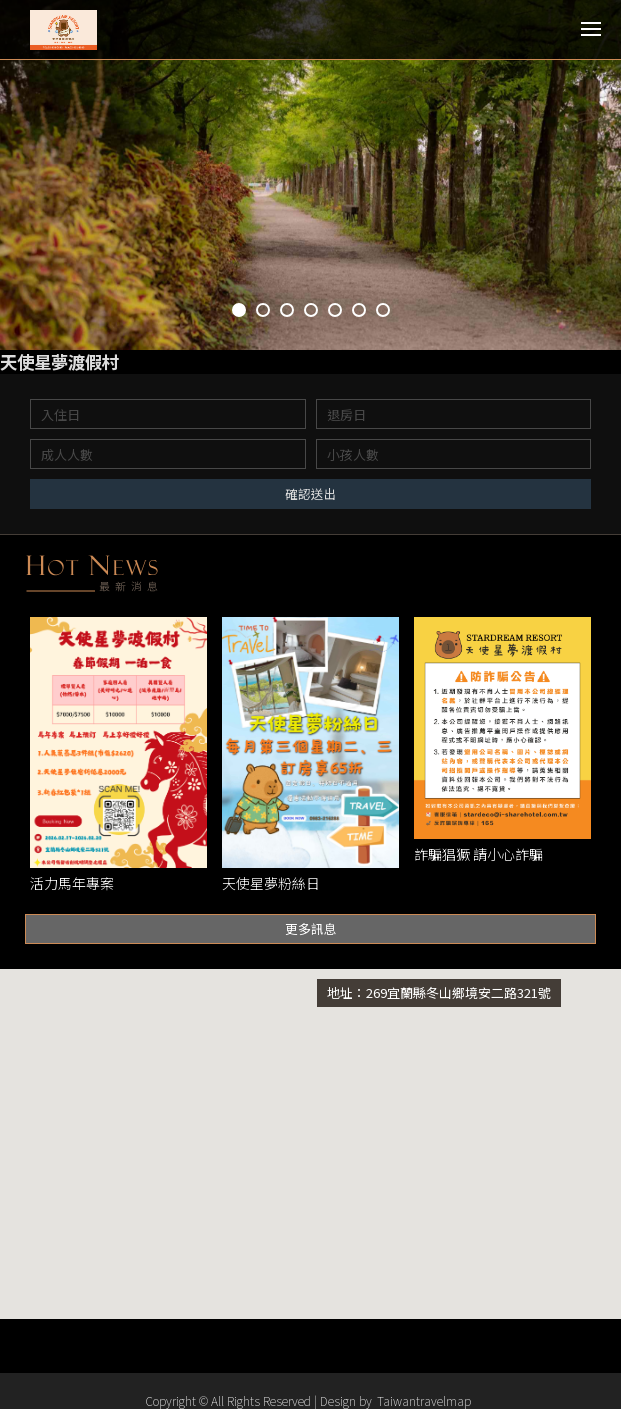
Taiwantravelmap (424, 1400)
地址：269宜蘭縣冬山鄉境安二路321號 (439, 993)
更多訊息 (311, 929)
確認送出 (311, 494)
